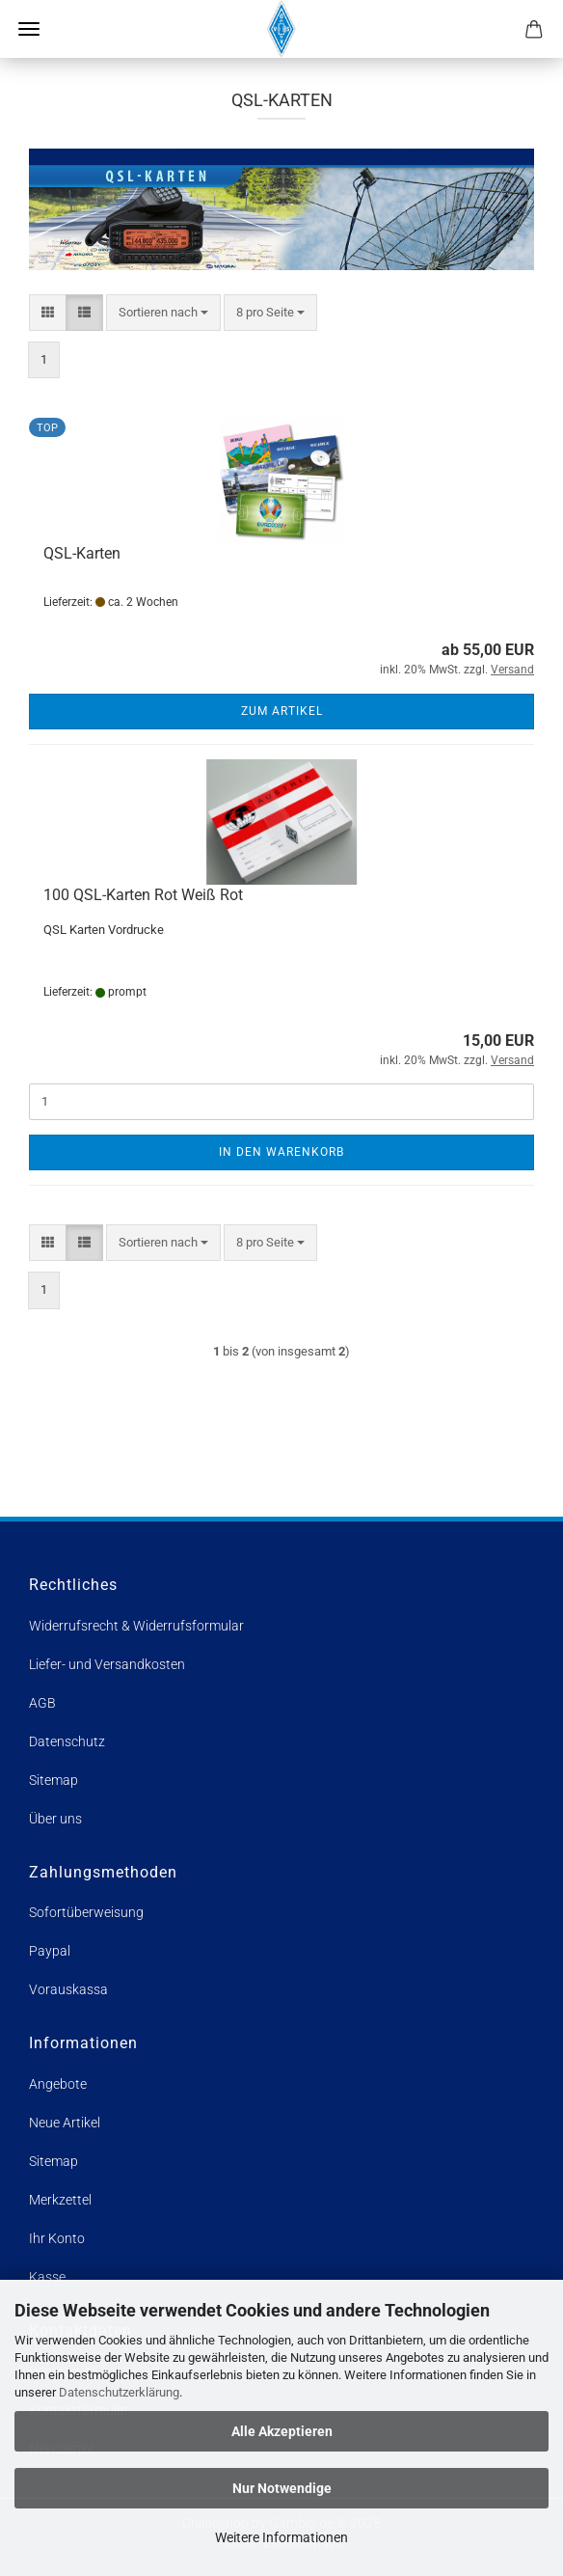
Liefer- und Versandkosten (107, 1664)
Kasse (47, 2277)
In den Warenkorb (281, 1152)
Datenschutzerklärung (119, 2392)
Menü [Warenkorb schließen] (29, 29)
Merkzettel (60, 2199)
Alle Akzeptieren (282, 2431)
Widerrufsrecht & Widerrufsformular (136, 1625)
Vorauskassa (68, 1989)
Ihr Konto (57, 2238)
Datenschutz (67, 1741)
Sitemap (53, 1780)
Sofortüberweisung (86, 1912)
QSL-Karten (82, 553)
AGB (42, 1703)
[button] (48, 313)
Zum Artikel (282, 711)
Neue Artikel (64, 2122)
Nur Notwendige (282, 2488)
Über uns (55, 1818)
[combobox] (163, 313)
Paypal (49, 1951)
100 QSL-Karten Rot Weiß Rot (143, 895)
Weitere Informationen (281, 2537)
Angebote (58, 2084)
